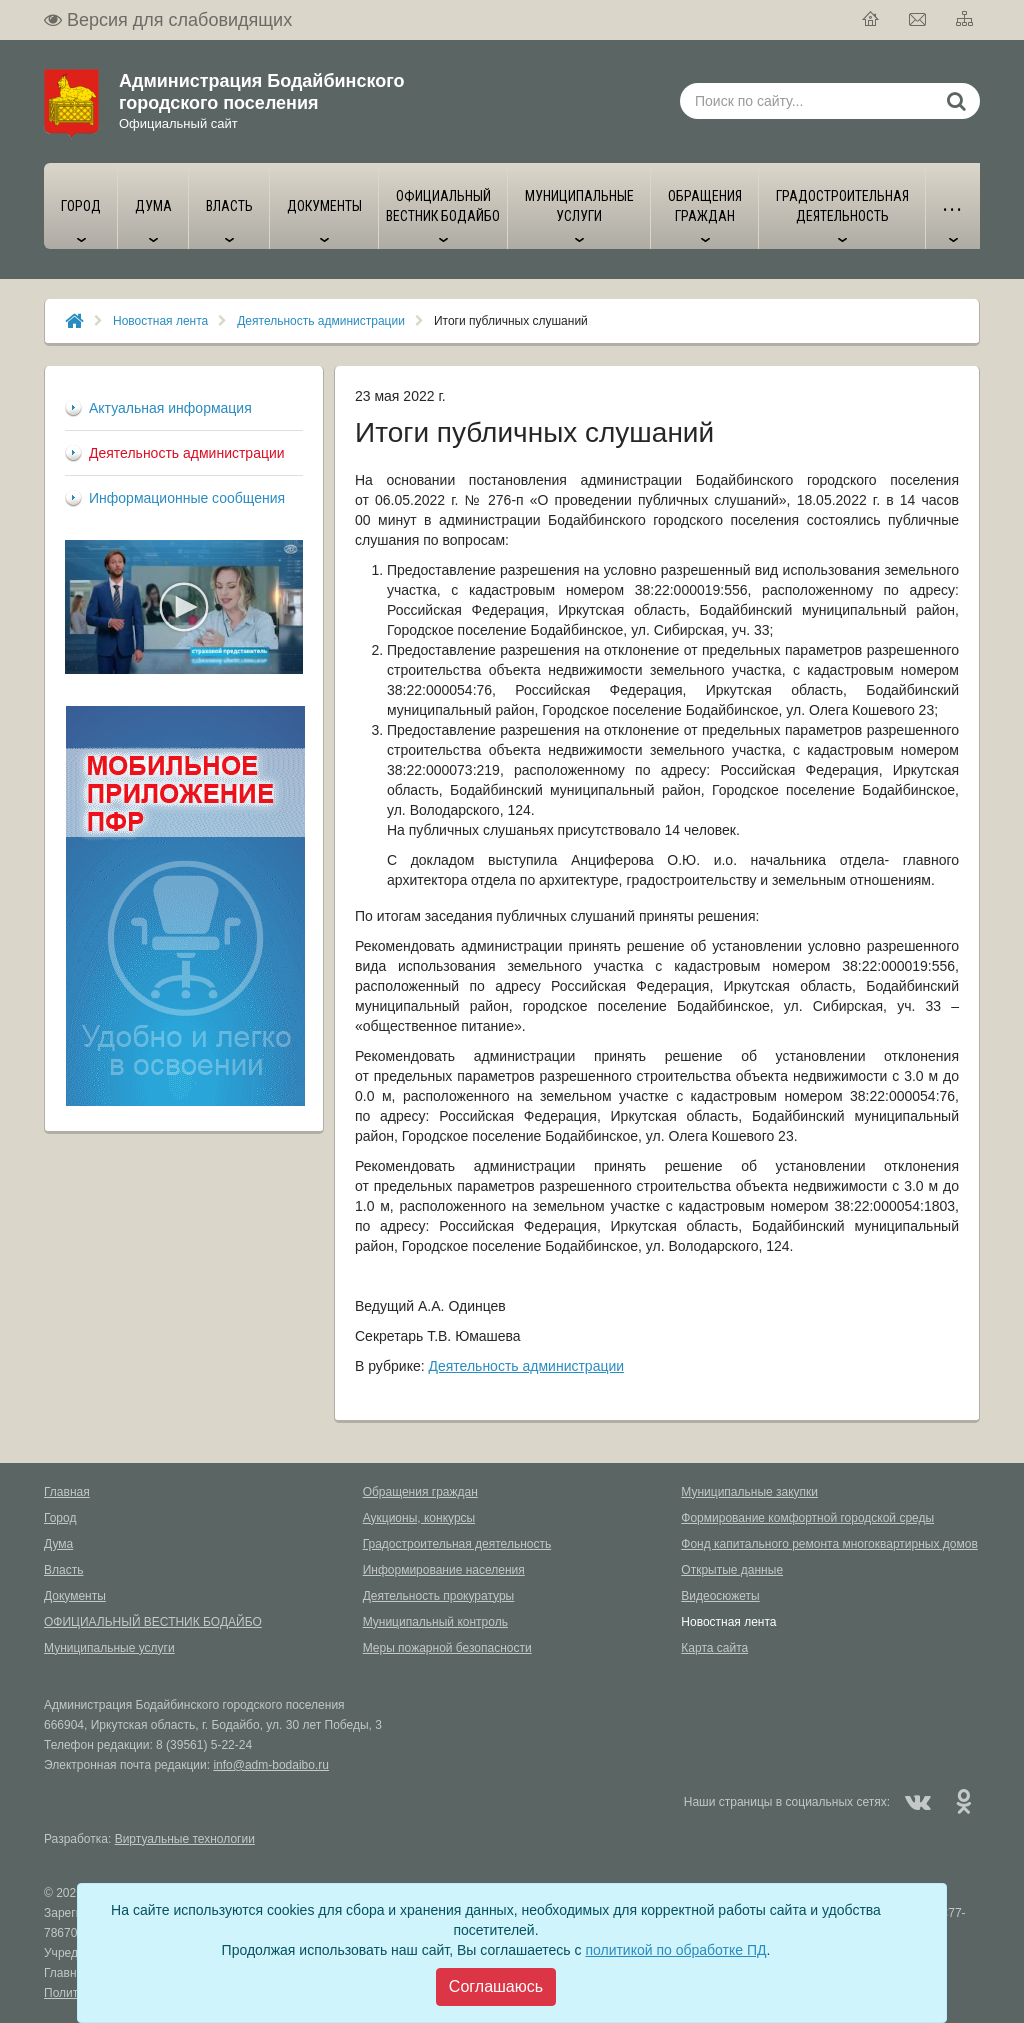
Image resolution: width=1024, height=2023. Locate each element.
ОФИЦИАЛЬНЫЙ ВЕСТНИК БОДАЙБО (153, 1622)
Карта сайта (714, 1648)
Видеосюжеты (720, 1596)
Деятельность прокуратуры (439, 1596)
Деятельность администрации (321, 321)
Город (60, 1518)
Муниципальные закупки (749, 1492)
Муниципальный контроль (435, 1622)
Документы (75, 1596)
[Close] (496, 1987)
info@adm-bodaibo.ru (271, 1765)
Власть (63, 1570)
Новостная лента (160, 321)
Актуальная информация (170, 408)
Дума (58, 1544)
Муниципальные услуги (109, 1648)
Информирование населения (444, 1570)
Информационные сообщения (187, 498)
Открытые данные (732, 1570)
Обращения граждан (420, 1492)
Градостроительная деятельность (457, 1544)
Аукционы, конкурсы (419, 1518)
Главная (67, 1492)
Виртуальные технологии (185, 1839)
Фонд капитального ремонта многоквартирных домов (829, 1544)
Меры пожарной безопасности (447, 1648)
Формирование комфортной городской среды (807, 1518)
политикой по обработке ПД (675, 1950)
